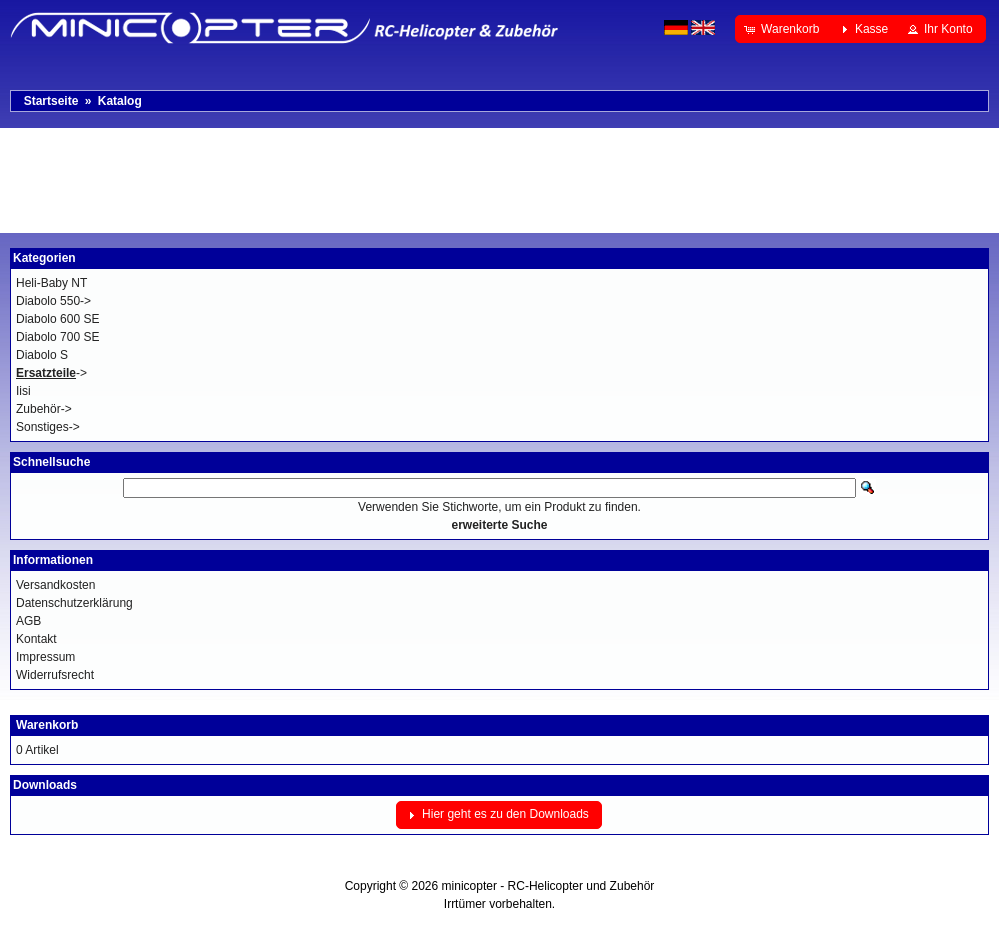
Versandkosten (55, 585)
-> (51, 373)
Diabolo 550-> (53, 301)
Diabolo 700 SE (57, 337)
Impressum (45, 657)
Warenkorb (47, 725)
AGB (28, 621)
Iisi (23, 391)
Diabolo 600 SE (57, 319)
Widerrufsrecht (55, 675)
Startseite (51, 101)
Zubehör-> (44, 409)
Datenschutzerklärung (74, 603)
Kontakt (36, 639)
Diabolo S (42, 355)
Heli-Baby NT (51, 283)
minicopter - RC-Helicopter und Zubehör (548, 886)
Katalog (120, 101)
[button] (783, 29)
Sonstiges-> (48, 427)
